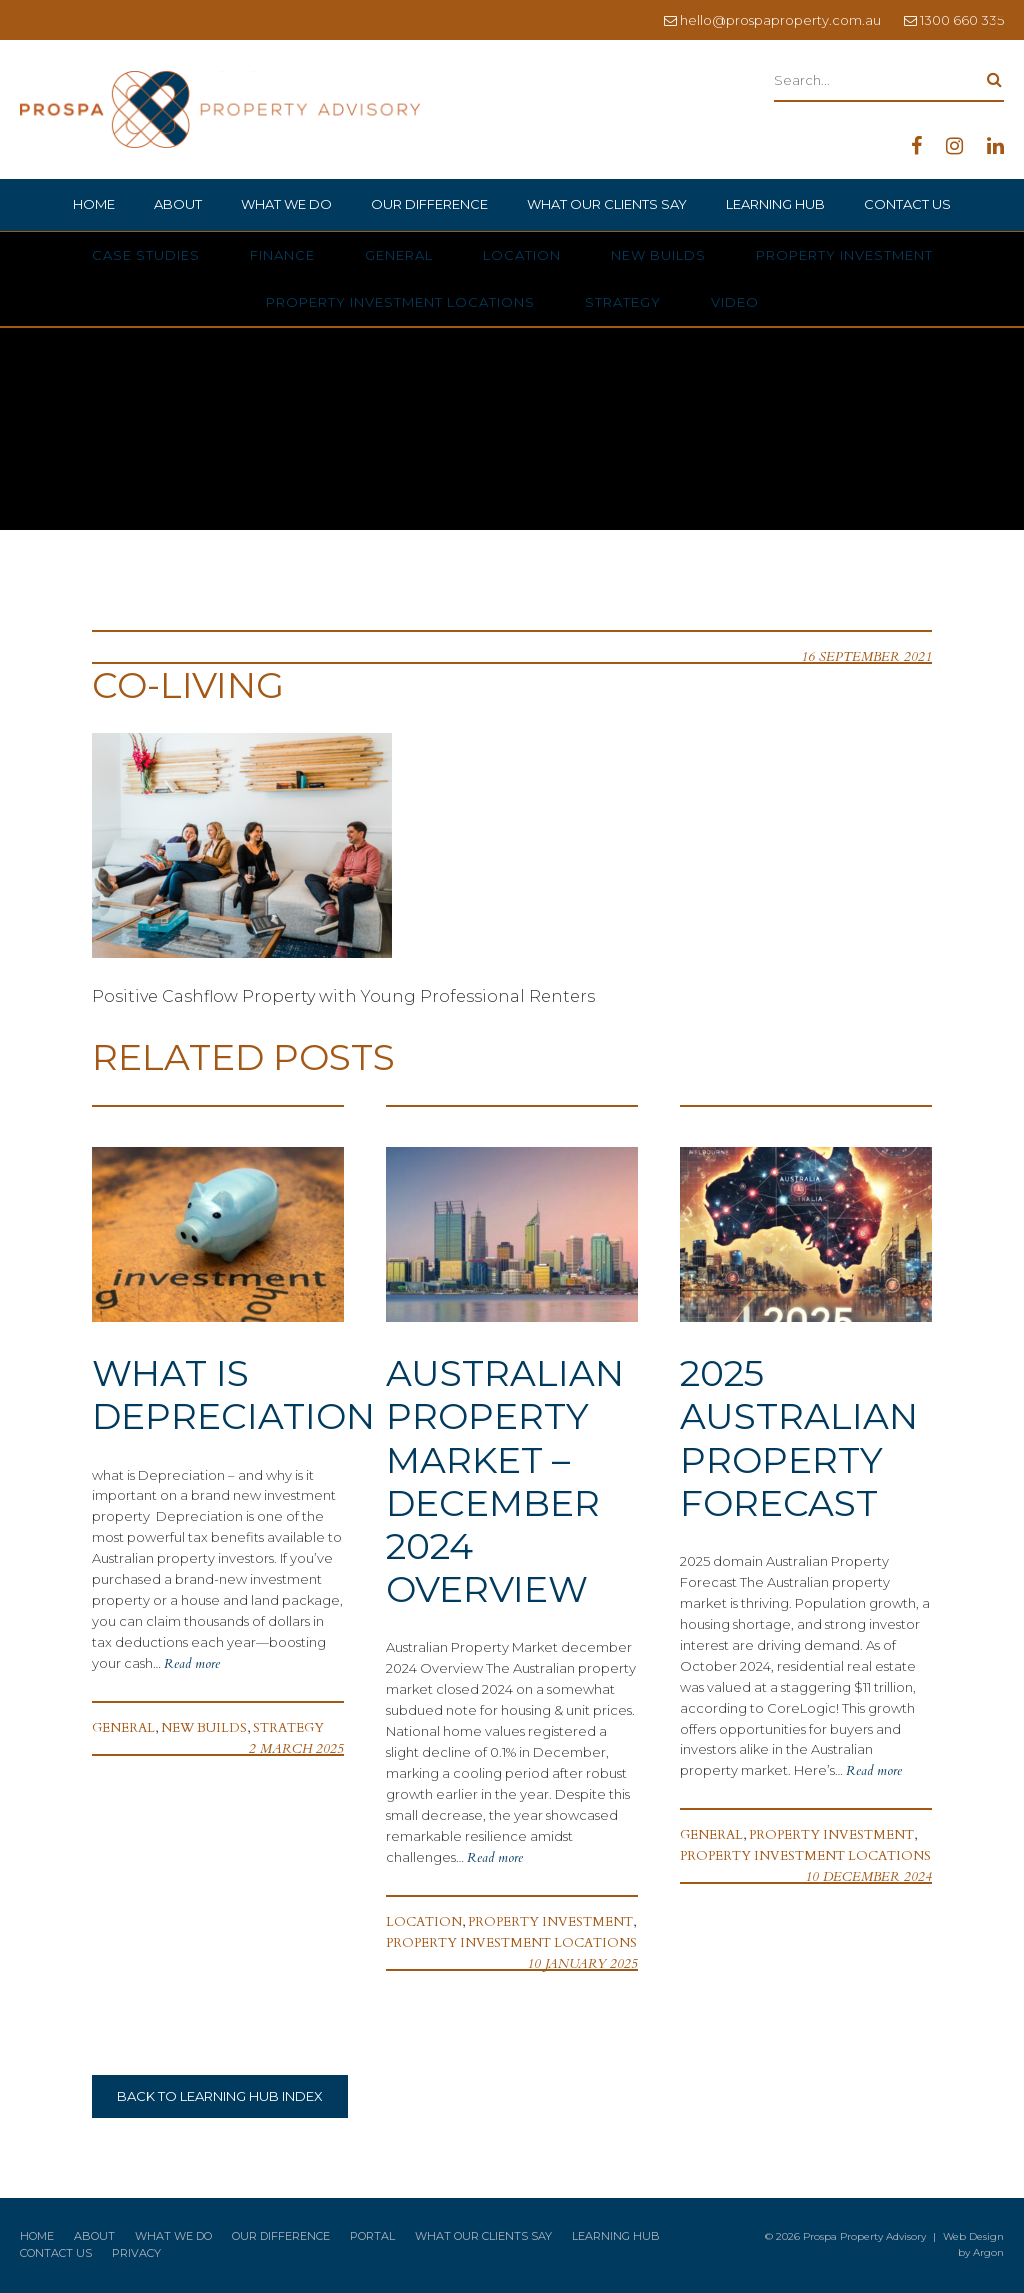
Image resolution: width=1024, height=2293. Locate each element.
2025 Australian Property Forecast (799, 1438)
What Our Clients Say (607, 204)
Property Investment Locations (400, 302)
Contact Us (907, 204)
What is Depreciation (233, 1394)
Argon (988, 2252)
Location (522, 255)
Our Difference (429, 204)
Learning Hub (775, 204)
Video (735, 302)
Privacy (136, 2253)
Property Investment (844, 255)
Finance (282, 255)
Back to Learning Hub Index (220, 2096)
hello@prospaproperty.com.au (780, 20)
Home (94, 204)
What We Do (286, 204)
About (178, 204)
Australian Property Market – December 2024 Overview (505, 1481)
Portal (372, 2236)
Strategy (623, 302)
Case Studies (146, 255)
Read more (192, 1664)
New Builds (658, 255)
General (399, 255)
